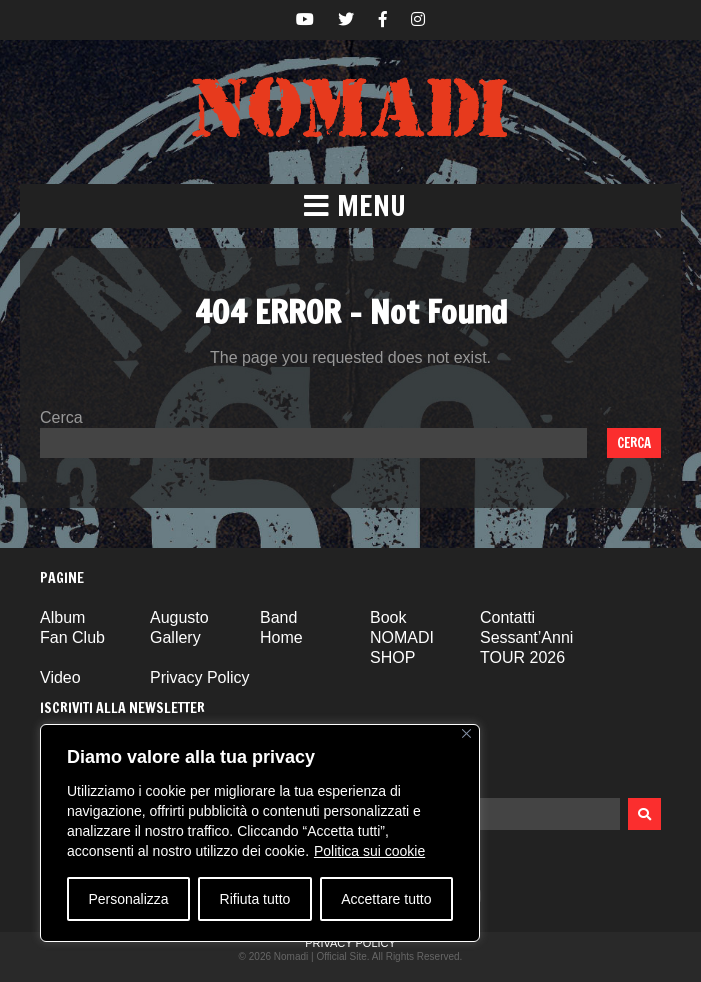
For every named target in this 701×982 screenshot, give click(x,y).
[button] (350, 206)
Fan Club (72, 637)
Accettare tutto (386, 899)
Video (60, 677)
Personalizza (128, 899)
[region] (260, 833)
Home (281, 637)
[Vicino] (466, 733)
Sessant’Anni (526, 637)
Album (62, 617)
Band (278, 617)
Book (388, 617)
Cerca (61, 417)
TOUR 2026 (522, 657)
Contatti (507, 617)
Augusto (179, 617)
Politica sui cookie (369, 851)
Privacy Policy (200, 677)
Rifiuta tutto (255, 899)
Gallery (175, 637)
